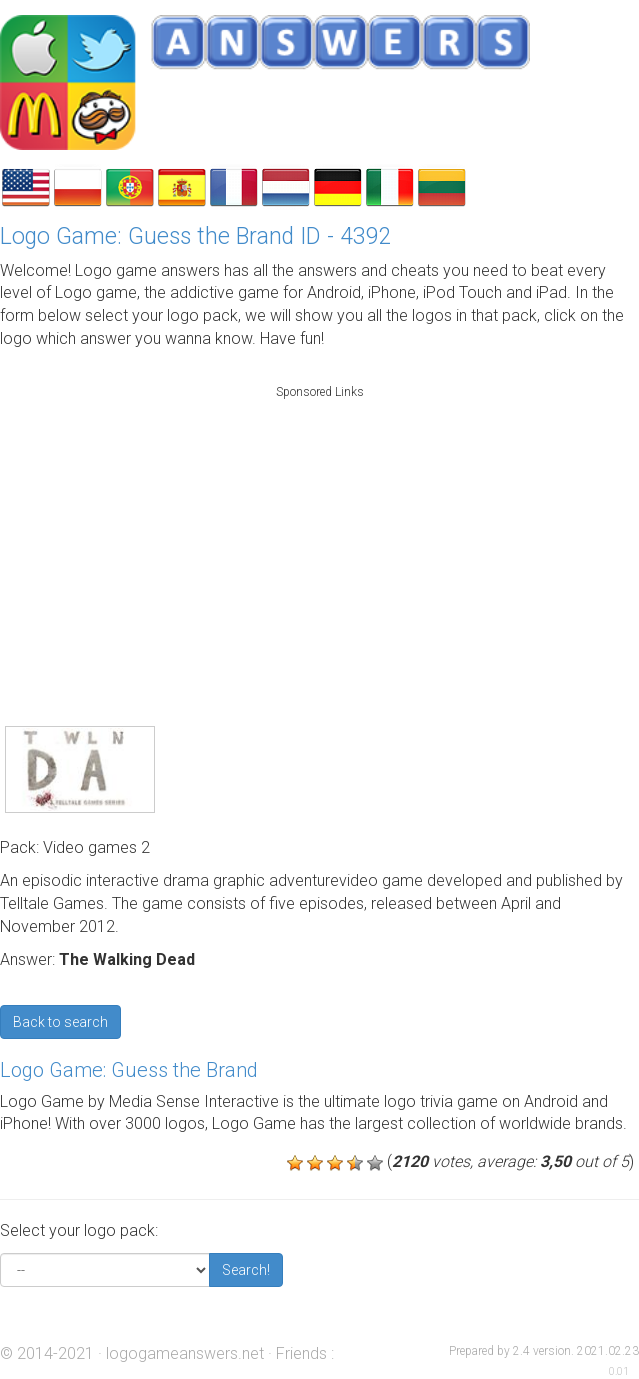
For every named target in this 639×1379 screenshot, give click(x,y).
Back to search (60, 1022)
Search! (246, 1270)
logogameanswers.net (185, 1353)
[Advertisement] (320, 534)
